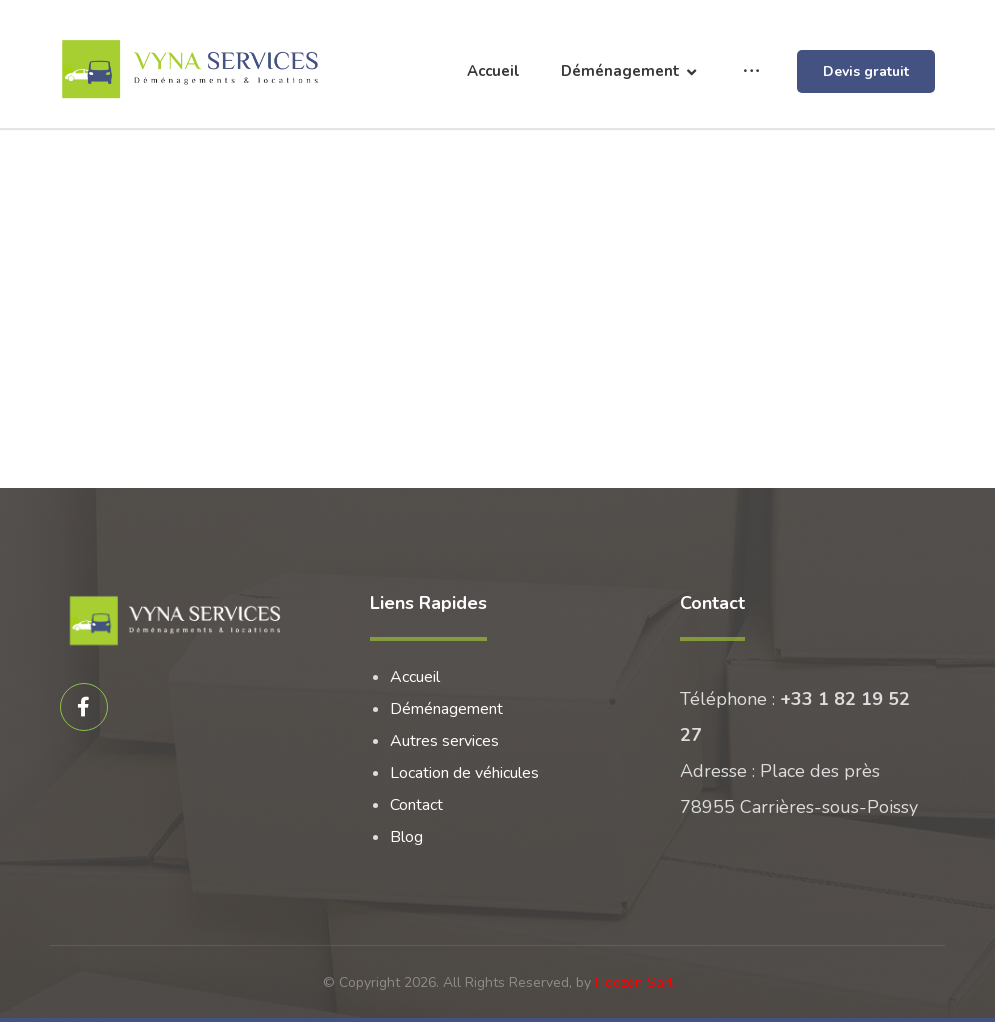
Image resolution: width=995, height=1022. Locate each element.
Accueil (415, 677)
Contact (416, 805)
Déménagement (446, 709)
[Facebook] (84, 707)
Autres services (444, 741)
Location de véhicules (464, 773)
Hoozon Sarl (634, 982)
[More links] (751, 71)
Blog (406, 837)
